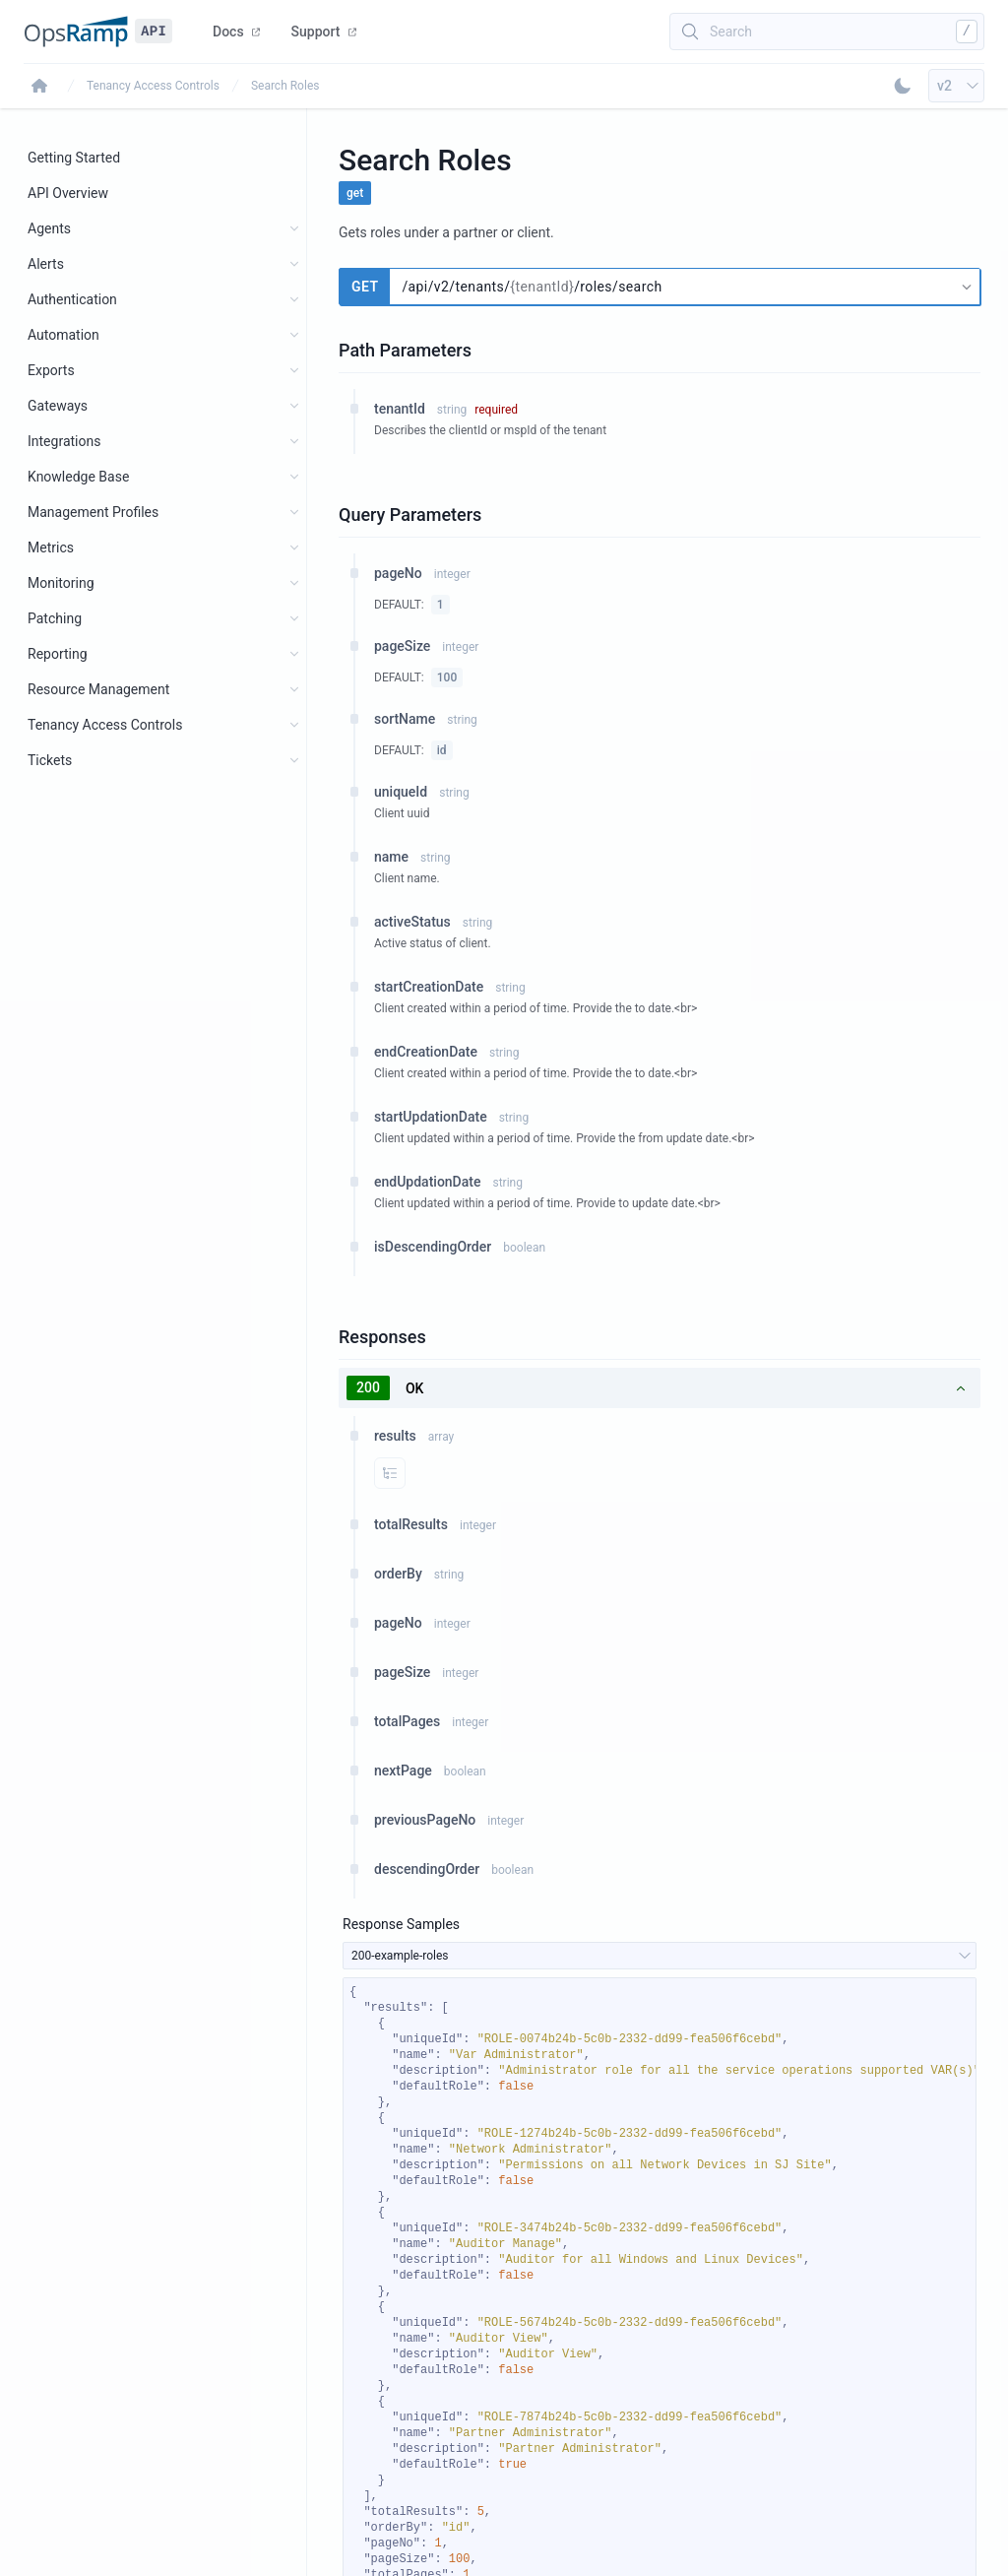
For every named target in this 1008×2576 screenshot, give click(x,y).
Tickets (50, 760)
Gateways (58, 406)
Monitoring (61, 583)
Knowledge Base (78, 476)
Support (323, 31)
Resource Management (98, 689)
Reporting (58, 654)
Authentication (72, 299)
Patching (55, 618)
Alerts (46, 264)
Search (731, 31)
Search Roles (285, 86)
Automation (63, 335)
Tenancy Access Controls (153, 86)
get (354, 193)
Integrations (64, 441)
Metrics (51, 547)
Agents (49, 228)
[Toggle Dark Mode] (902, 85)
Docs (236, 31)
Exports (51, 370)
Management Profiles (93, 512)
